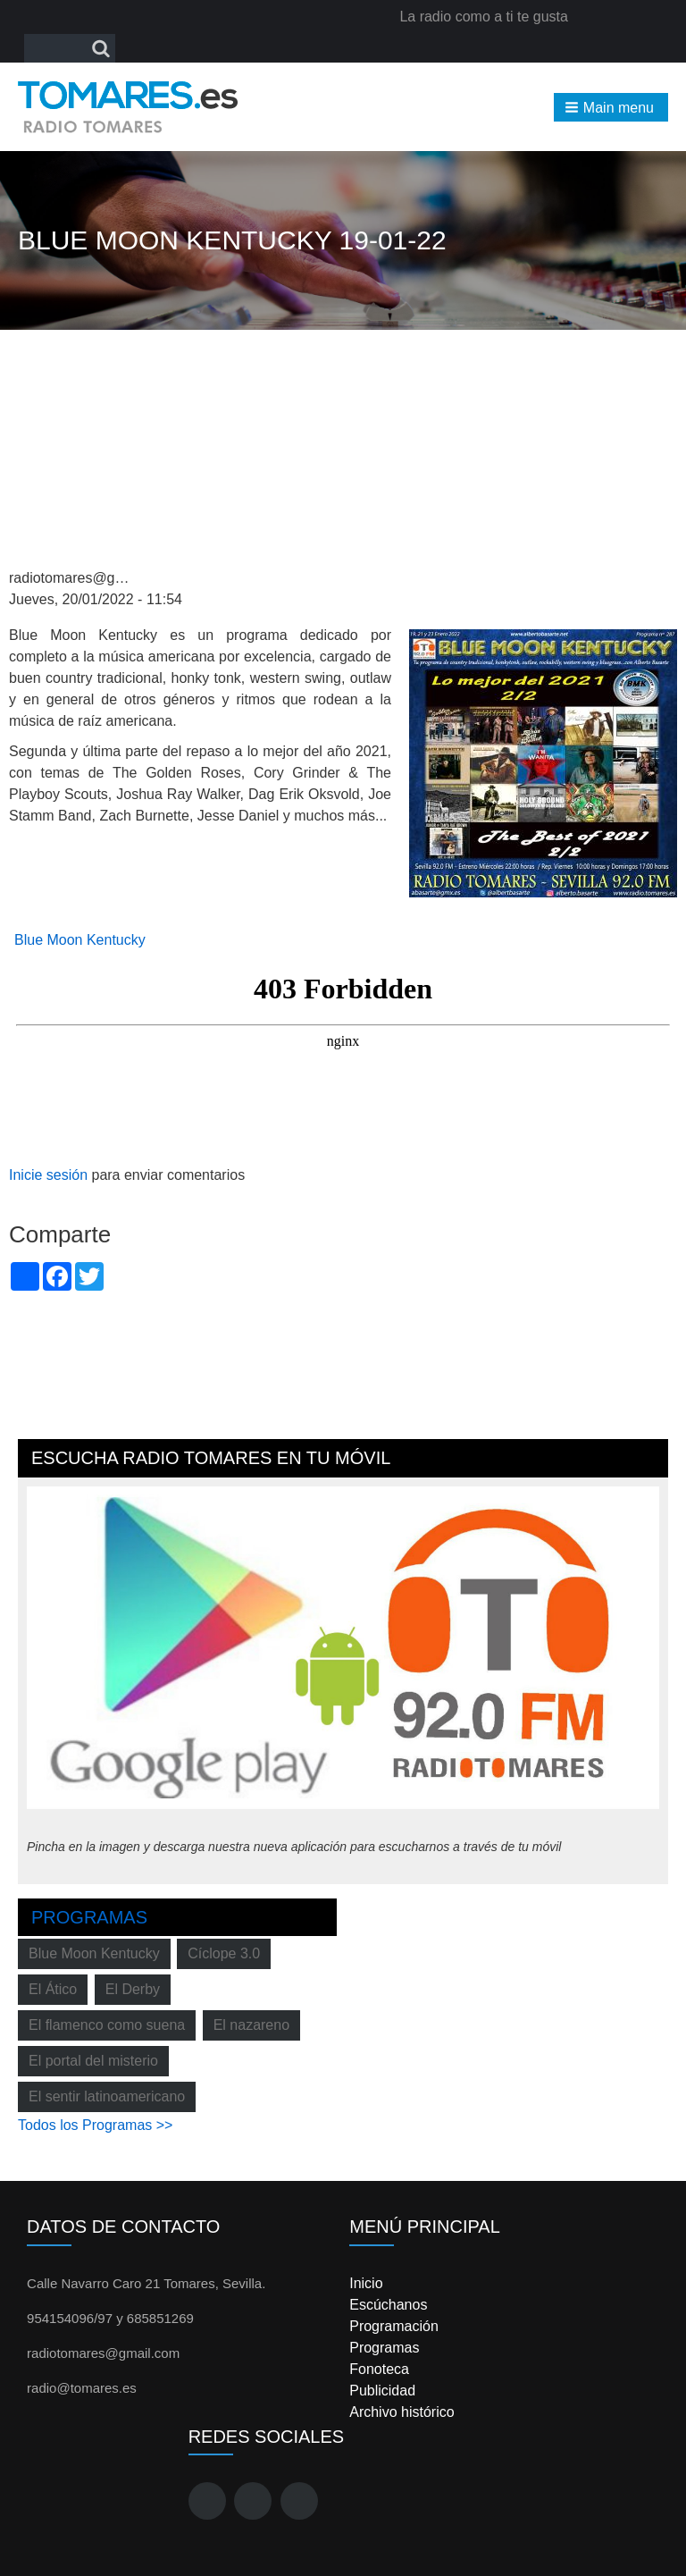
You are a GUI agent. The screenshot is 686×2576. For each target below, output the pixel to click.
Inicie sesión (48, 1175)
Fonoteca (379, 2369)
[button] (611, 107)
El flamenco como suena (107, 2025)
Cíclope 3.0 (224, 1953)
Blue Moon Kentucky (80, 939)
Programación (394, 2326)
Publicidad (382, 2390)
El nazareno (251, 2025)
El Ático (53, 1989)
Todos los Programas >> (95, 2125)
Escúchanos (388, 2304)
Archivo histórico (401, 2412)
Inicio (365, 2283)
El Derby (132, 1989)
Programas (89, 1917)
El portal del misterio (93, 2060)
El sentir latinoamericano (107, 2096)
